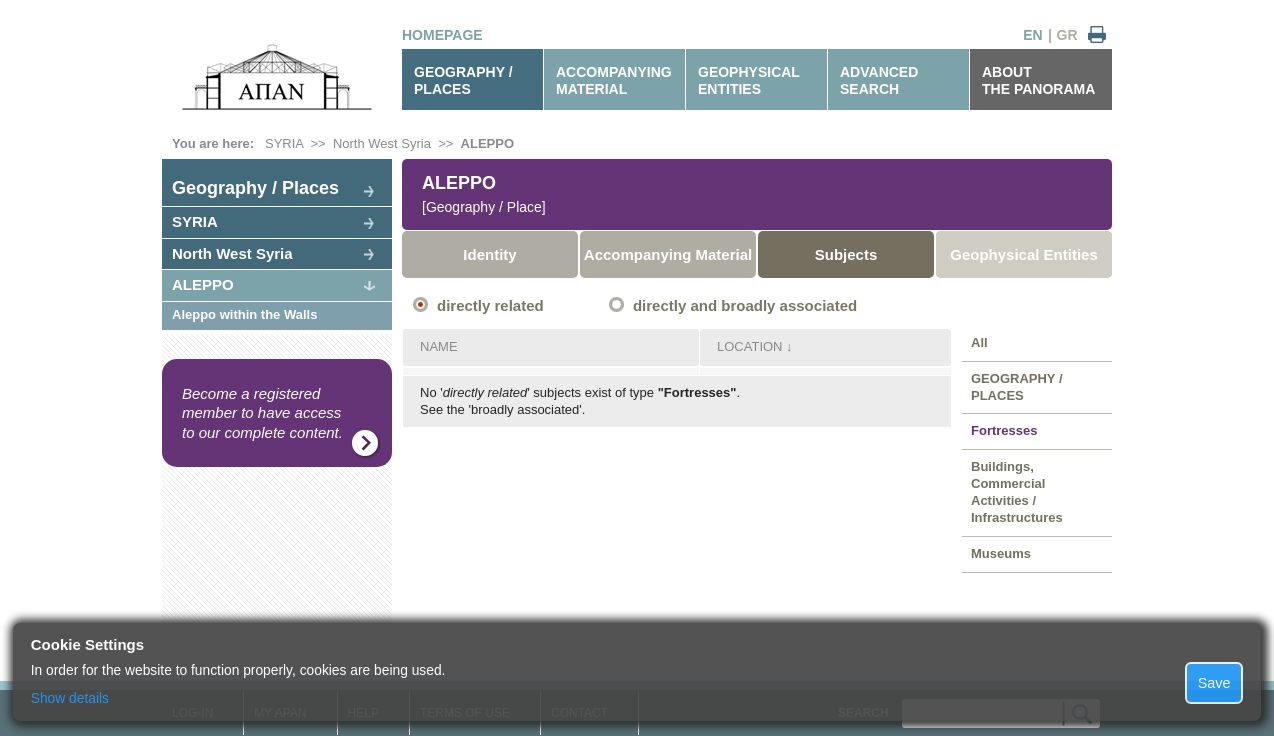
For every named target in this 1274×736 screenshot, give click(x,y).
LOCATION (750, 346)
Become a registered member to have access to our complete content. (262, 413)
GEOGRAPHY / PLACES (463, 80)
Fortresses (1004, 430)
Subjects (846, 254)
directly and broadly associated (745, 305)
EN (1032, 35)
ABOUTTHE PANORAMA (1038, 80)
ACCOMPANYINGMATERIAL (614, 80)
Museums (1001, 553)
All (979, 342)
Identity (489, 254)
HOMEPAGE (442, 35)
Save (1214, 683)
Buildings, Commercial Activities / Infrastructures (1017, 492)
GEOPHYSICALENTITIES (749, 80)
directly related (490, 305)
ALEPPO (487, 143)
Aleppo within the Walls (244, 314)
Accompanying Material (668, 254)
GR (1067, 35)
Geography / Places (255, 188)
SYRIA (284, 143)
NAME (439, 346)
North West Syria (382, 143)
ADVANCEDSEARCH (879, 80)
